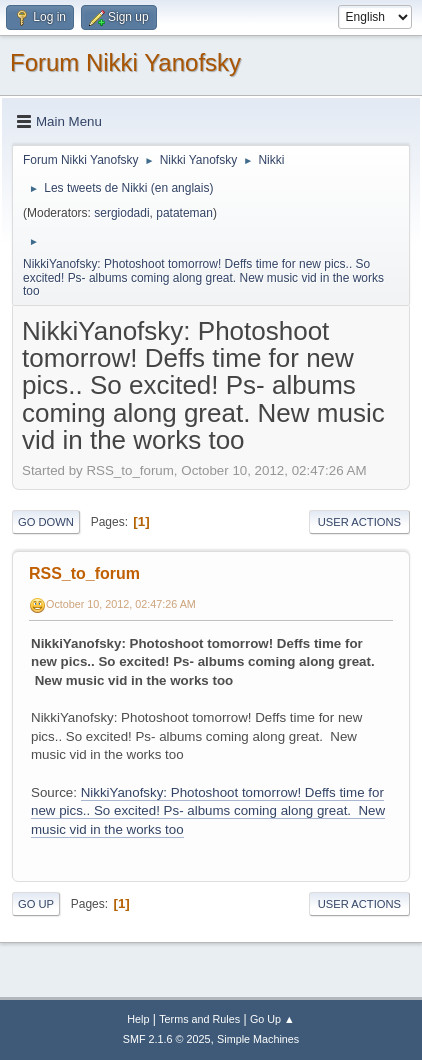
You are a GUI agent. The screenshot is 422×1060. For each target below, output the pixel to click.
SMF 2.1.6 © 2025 (167, 1039)
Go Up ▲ (272, 1019)
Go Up (36, 904)
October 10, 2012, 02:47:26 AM (121, 604)
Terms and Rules (199, 1019)
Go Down (46, 522)
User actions (359, 522)
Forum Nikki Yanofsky (125, 62)
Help (138, 1019)
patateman (184, 213)
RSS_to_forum (84, 573)
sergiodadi (121, 213)
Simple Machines (258, 1039)
